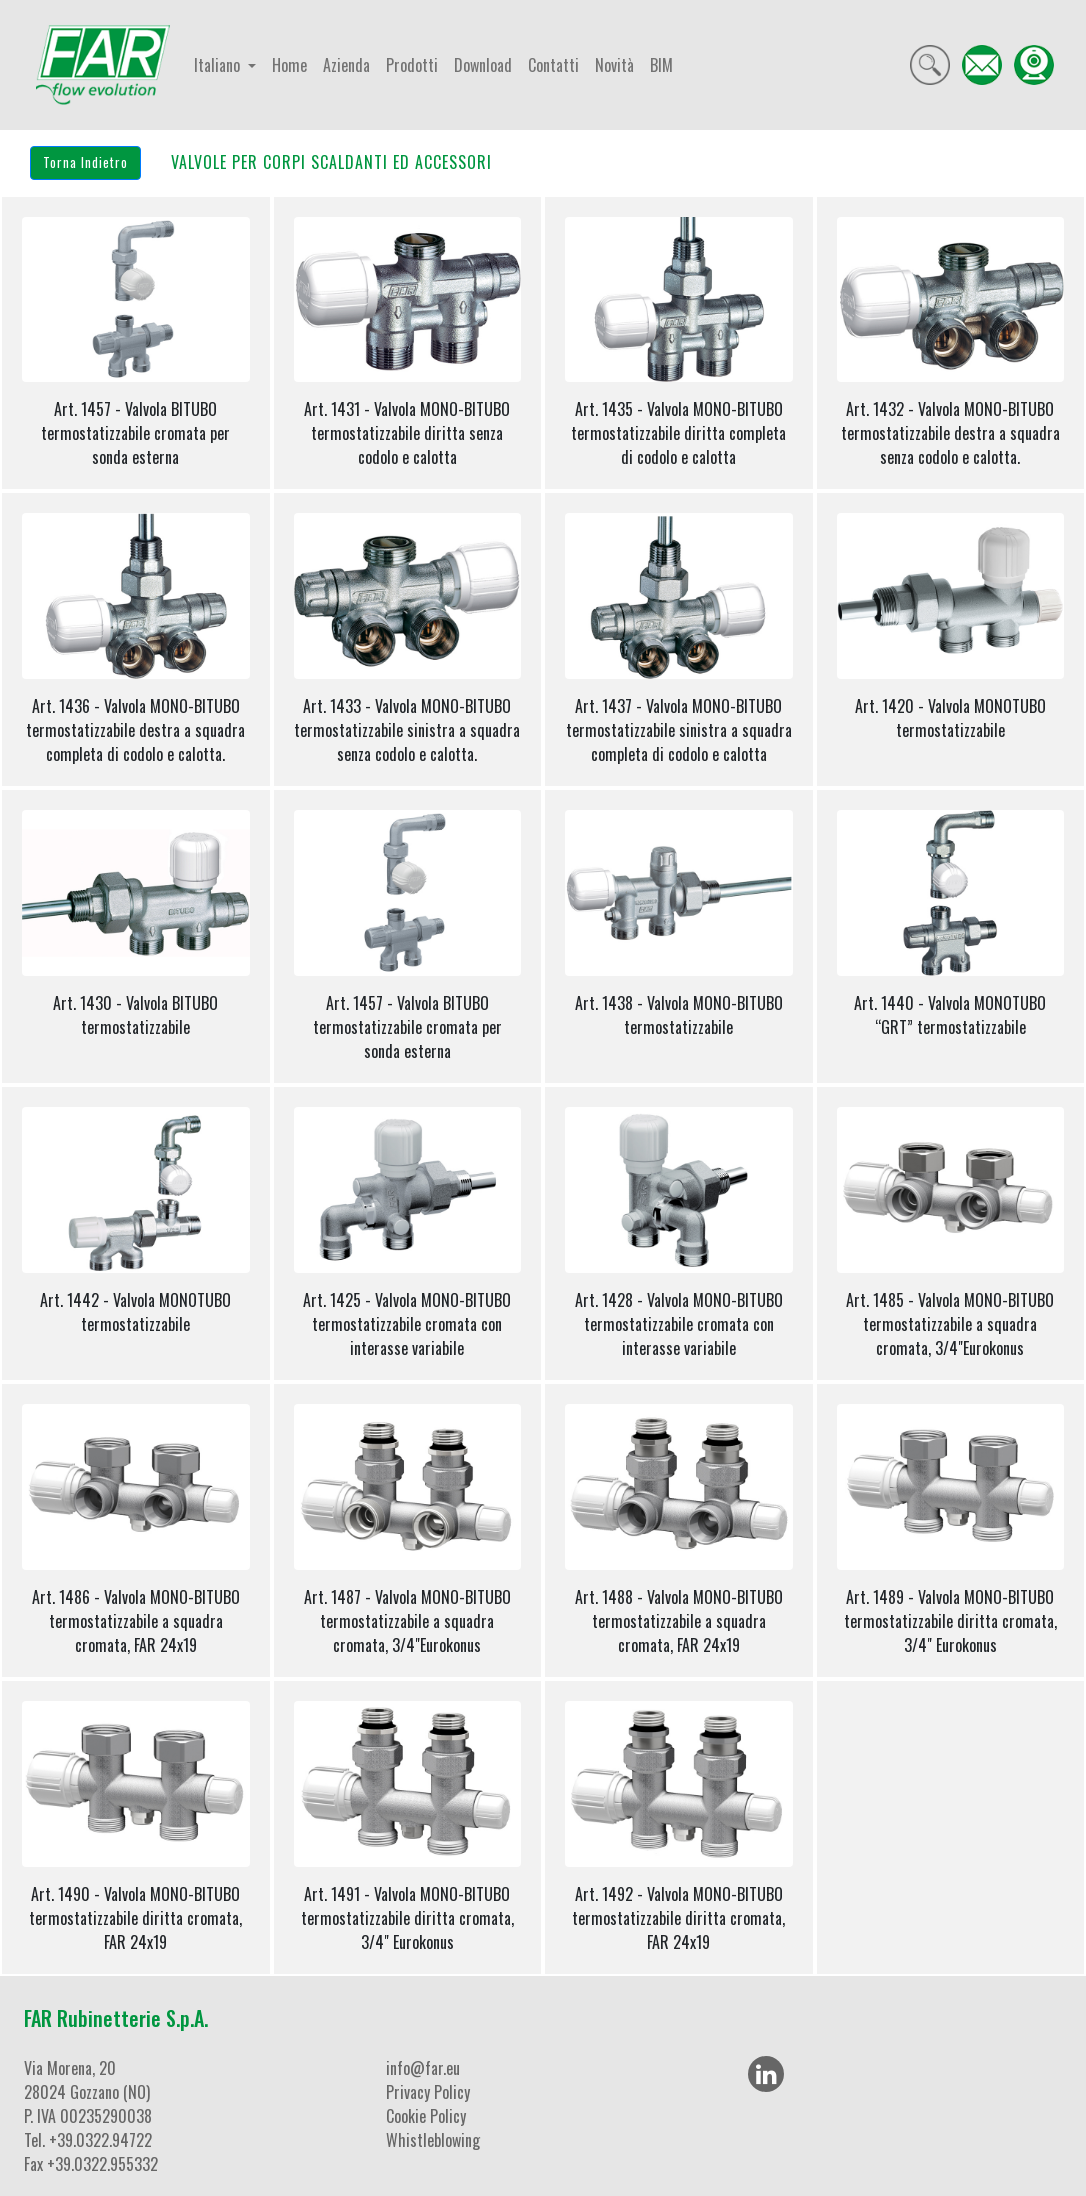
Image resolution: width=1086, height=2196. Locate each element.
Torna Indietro (85, 162)
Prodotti (412, 65)
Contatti (553, 65)
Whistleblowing (433, 2140)
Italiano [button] (219, 65)
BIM (661, 65)
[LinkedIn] (766, 2074)
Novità (614, 65)
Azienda (346, 65)
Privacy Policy (428, 2092)
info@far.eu (423, 2068)
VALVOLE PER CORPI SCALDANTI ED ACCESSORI (331, 162)
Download (483, 65)
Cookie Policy (426, 2116)
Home (289, 65)
